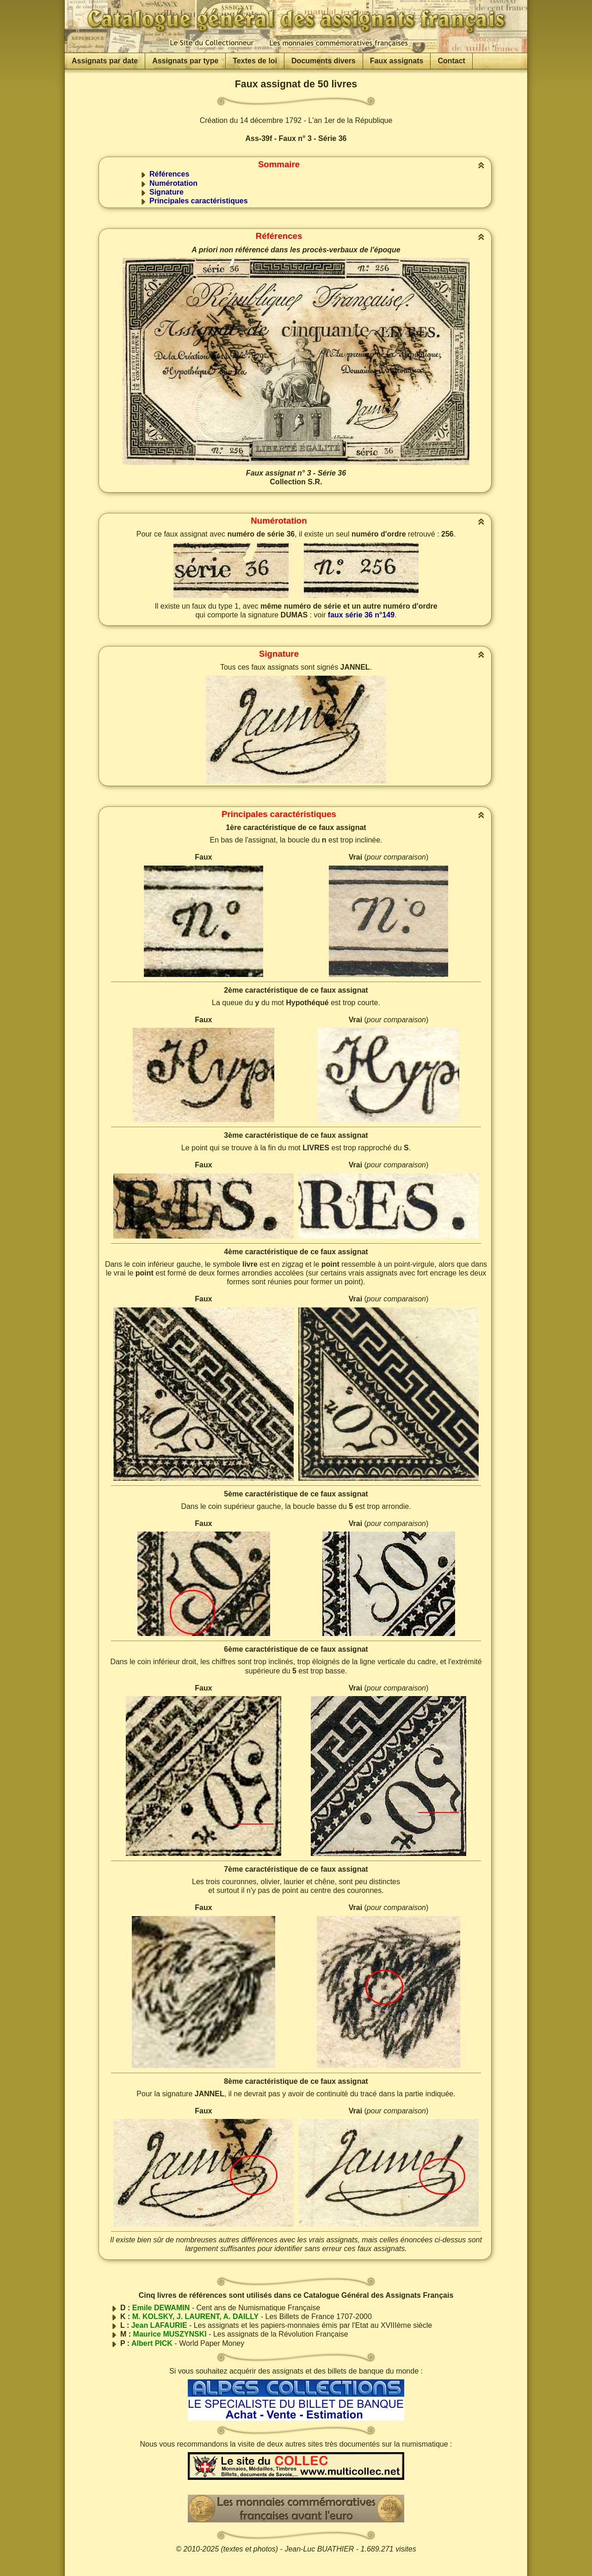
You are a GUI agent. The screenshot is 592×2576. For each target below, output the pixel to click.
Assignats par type (185, 61)
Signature (166, 192)
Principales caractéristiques (198, 201)
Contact (451, 61)
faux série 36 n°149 (361, 615)
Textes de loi (255, 61)
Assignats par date (105, 61)
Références (169, 174)
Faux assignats (397, 61)
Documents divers (323, 61)
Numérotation (173, 183)
